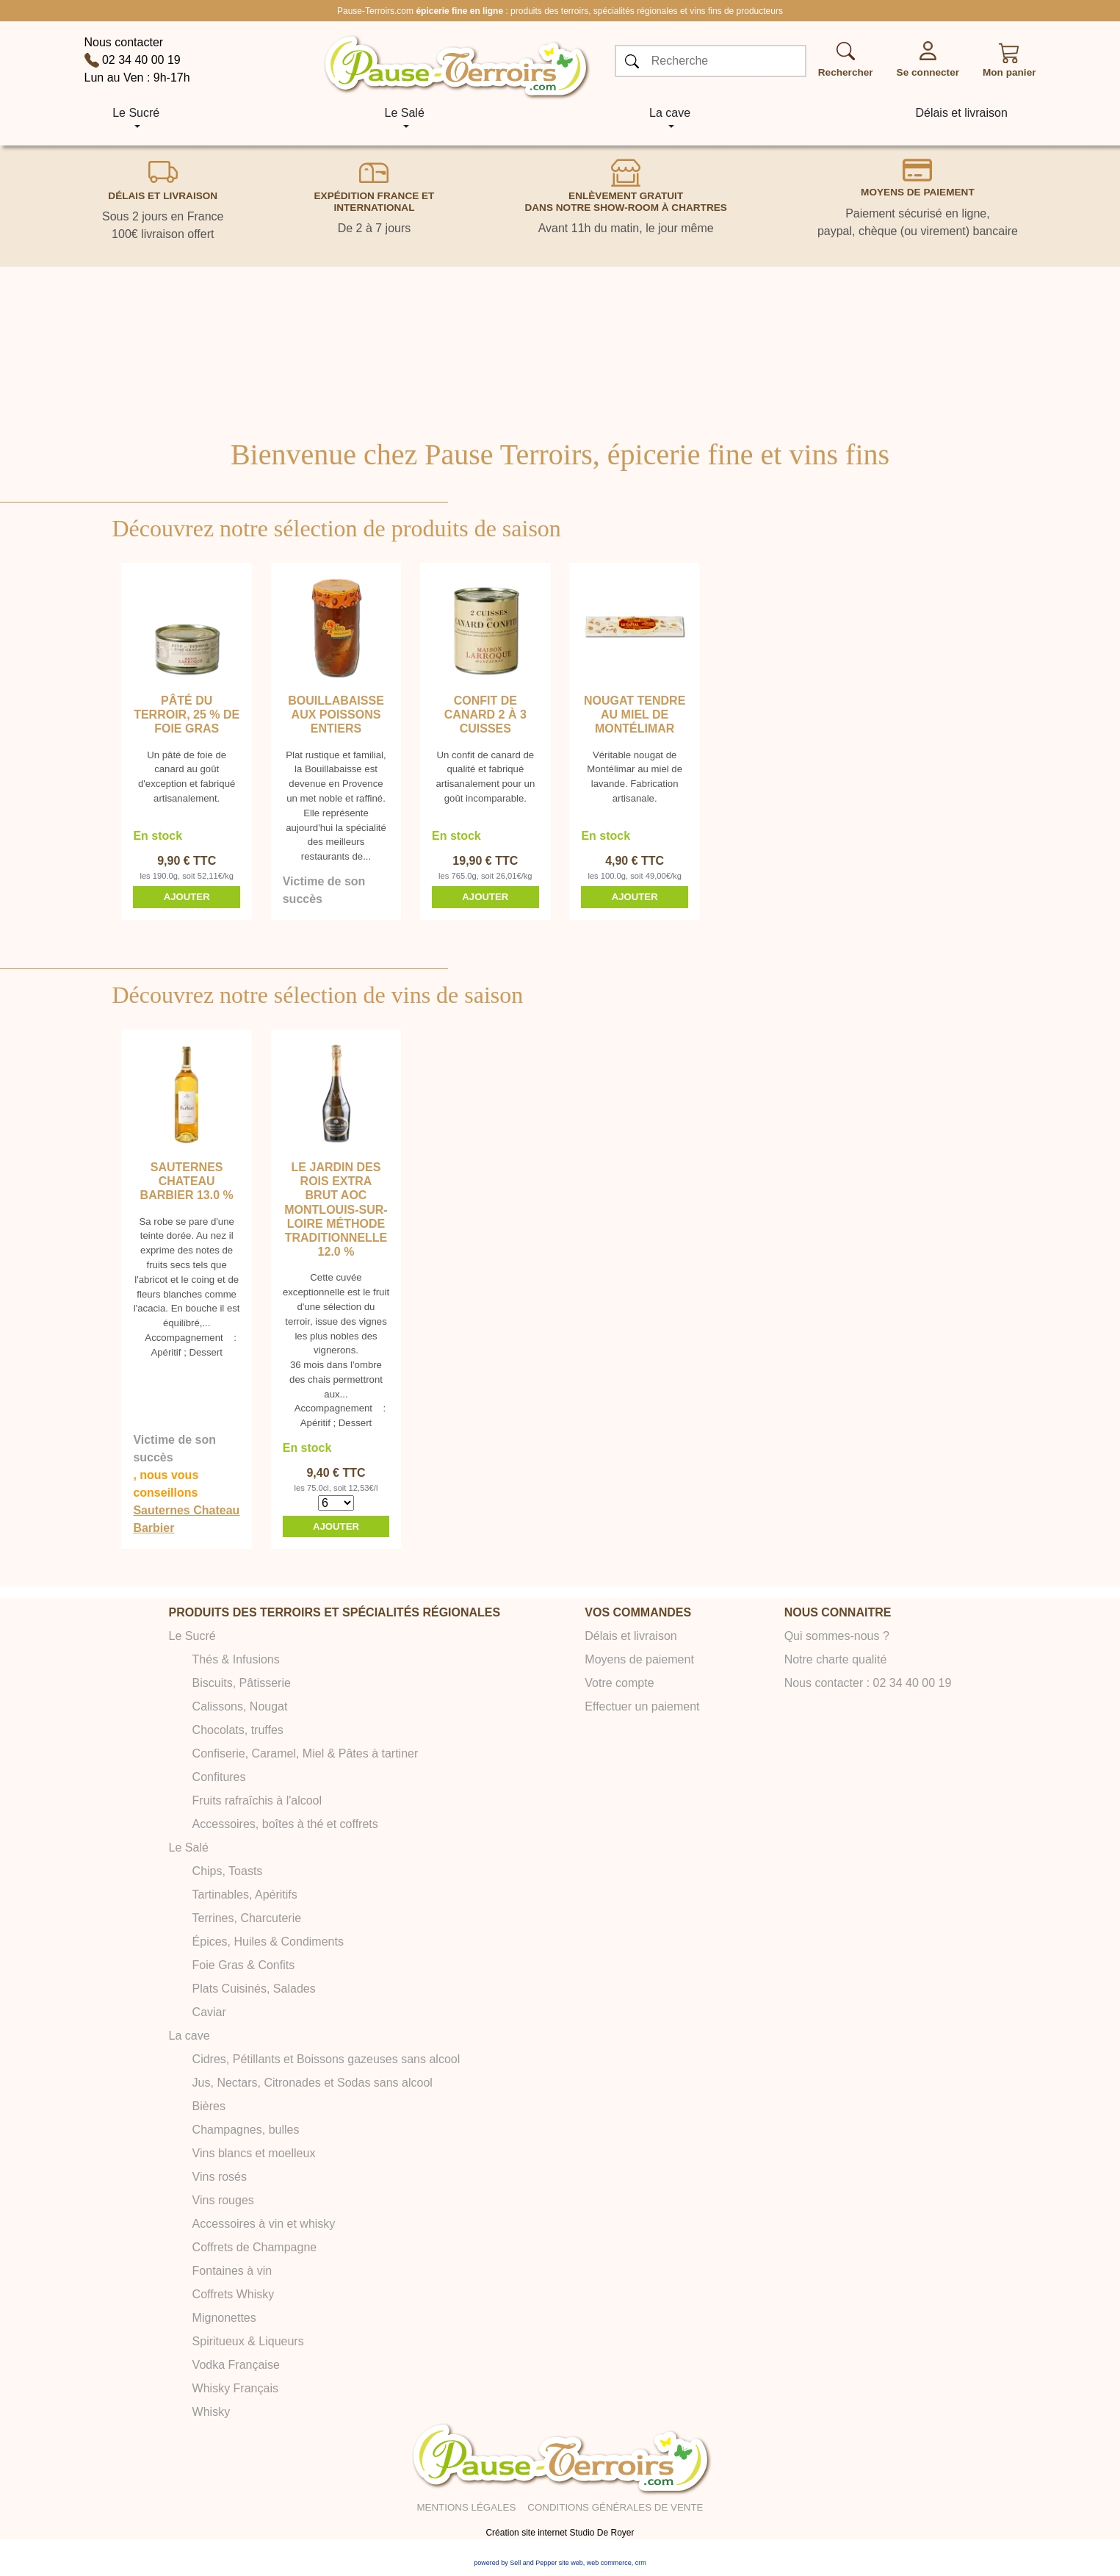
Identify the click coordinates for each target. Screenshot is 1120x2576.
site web (571, 2562)
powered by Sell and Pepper (515, 2562)
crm (640, 2562)
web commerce (609, 2562)
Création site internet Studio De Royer (559, 2533)
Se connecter (928, 72)
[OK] (632, 62)
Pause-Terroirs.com (375, 11)
